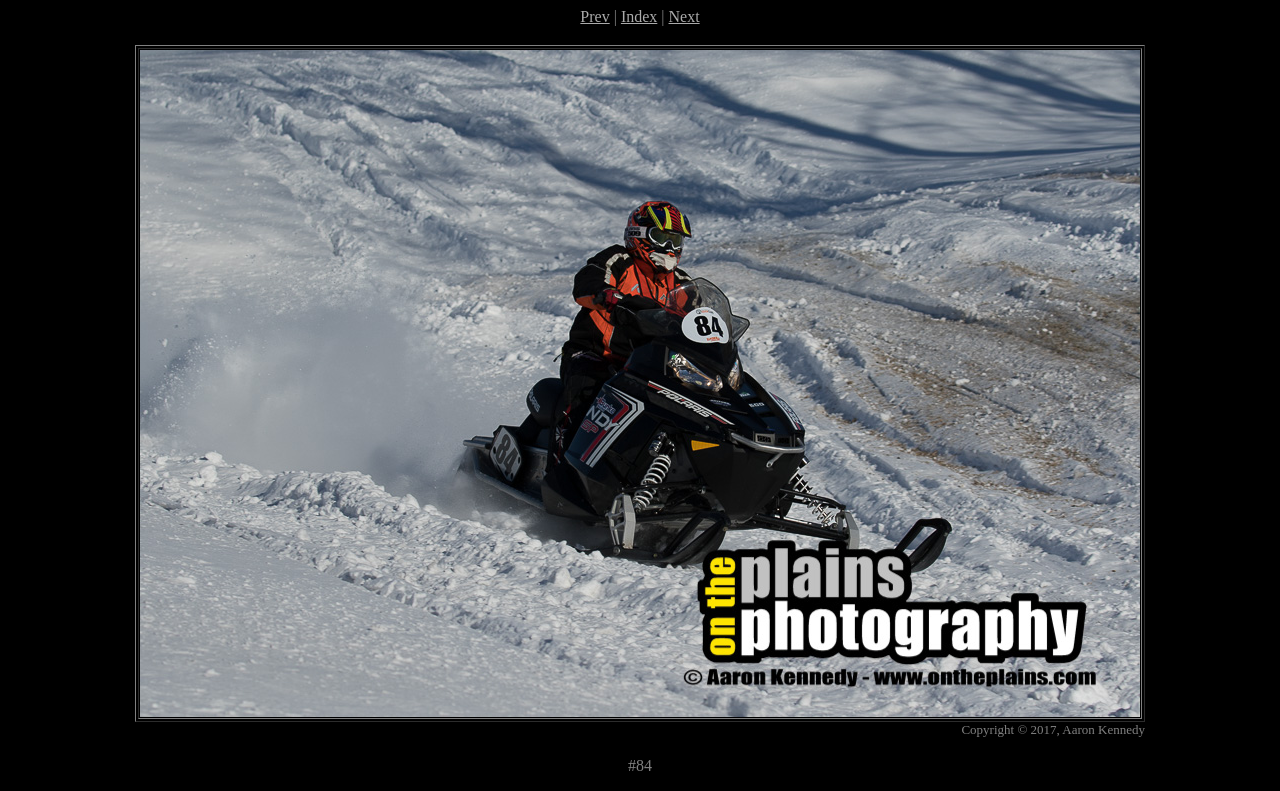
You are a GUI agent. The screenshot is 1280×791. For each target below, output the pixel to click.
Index (639, 16)
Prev (594, 16)
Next (684, 16)
